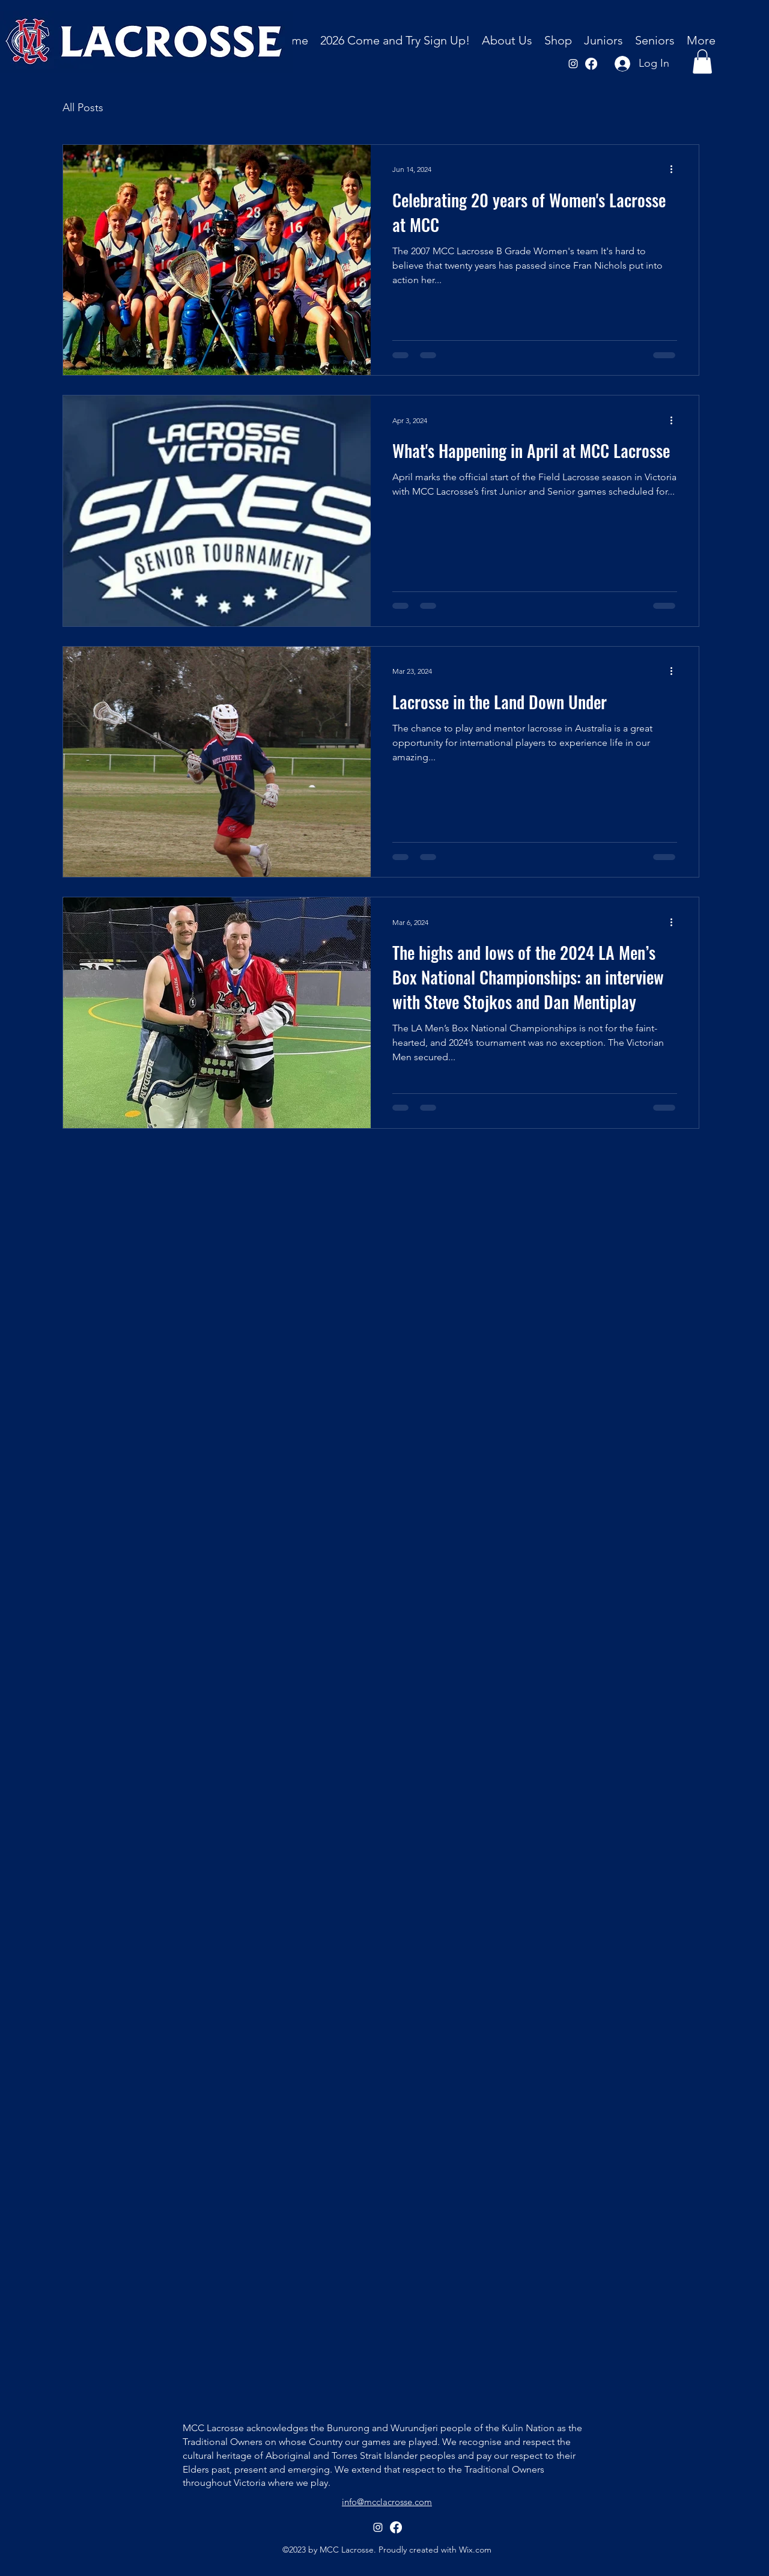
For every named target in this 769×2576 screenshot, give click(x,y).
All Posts (82, 107)
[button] (507, 40)
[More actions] (675, 169)
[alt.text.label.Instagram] (573, 64)
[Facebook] (591, 64)
